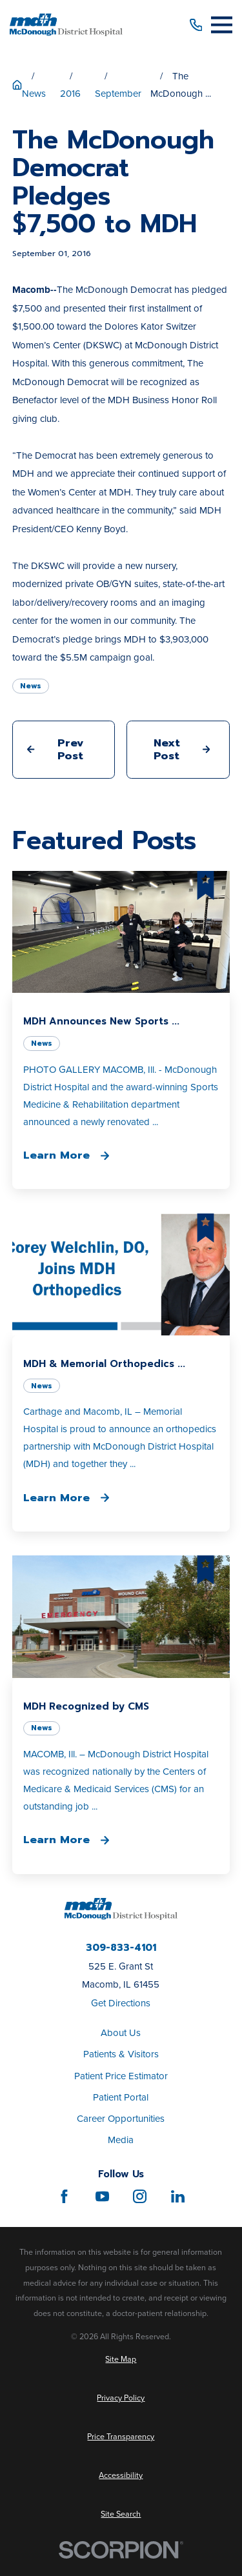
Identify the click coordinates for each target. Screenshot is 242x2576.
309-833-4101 (121, 1948)
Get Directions (120, 2003)
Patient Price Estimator (121, 2075)
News (30, 686)
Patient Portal (120, 2097)
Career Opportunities (121, 2118)
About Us (121, 2032)
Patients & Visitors (121, 2054)
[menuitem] (121, 2359)
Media (121, 2139)
